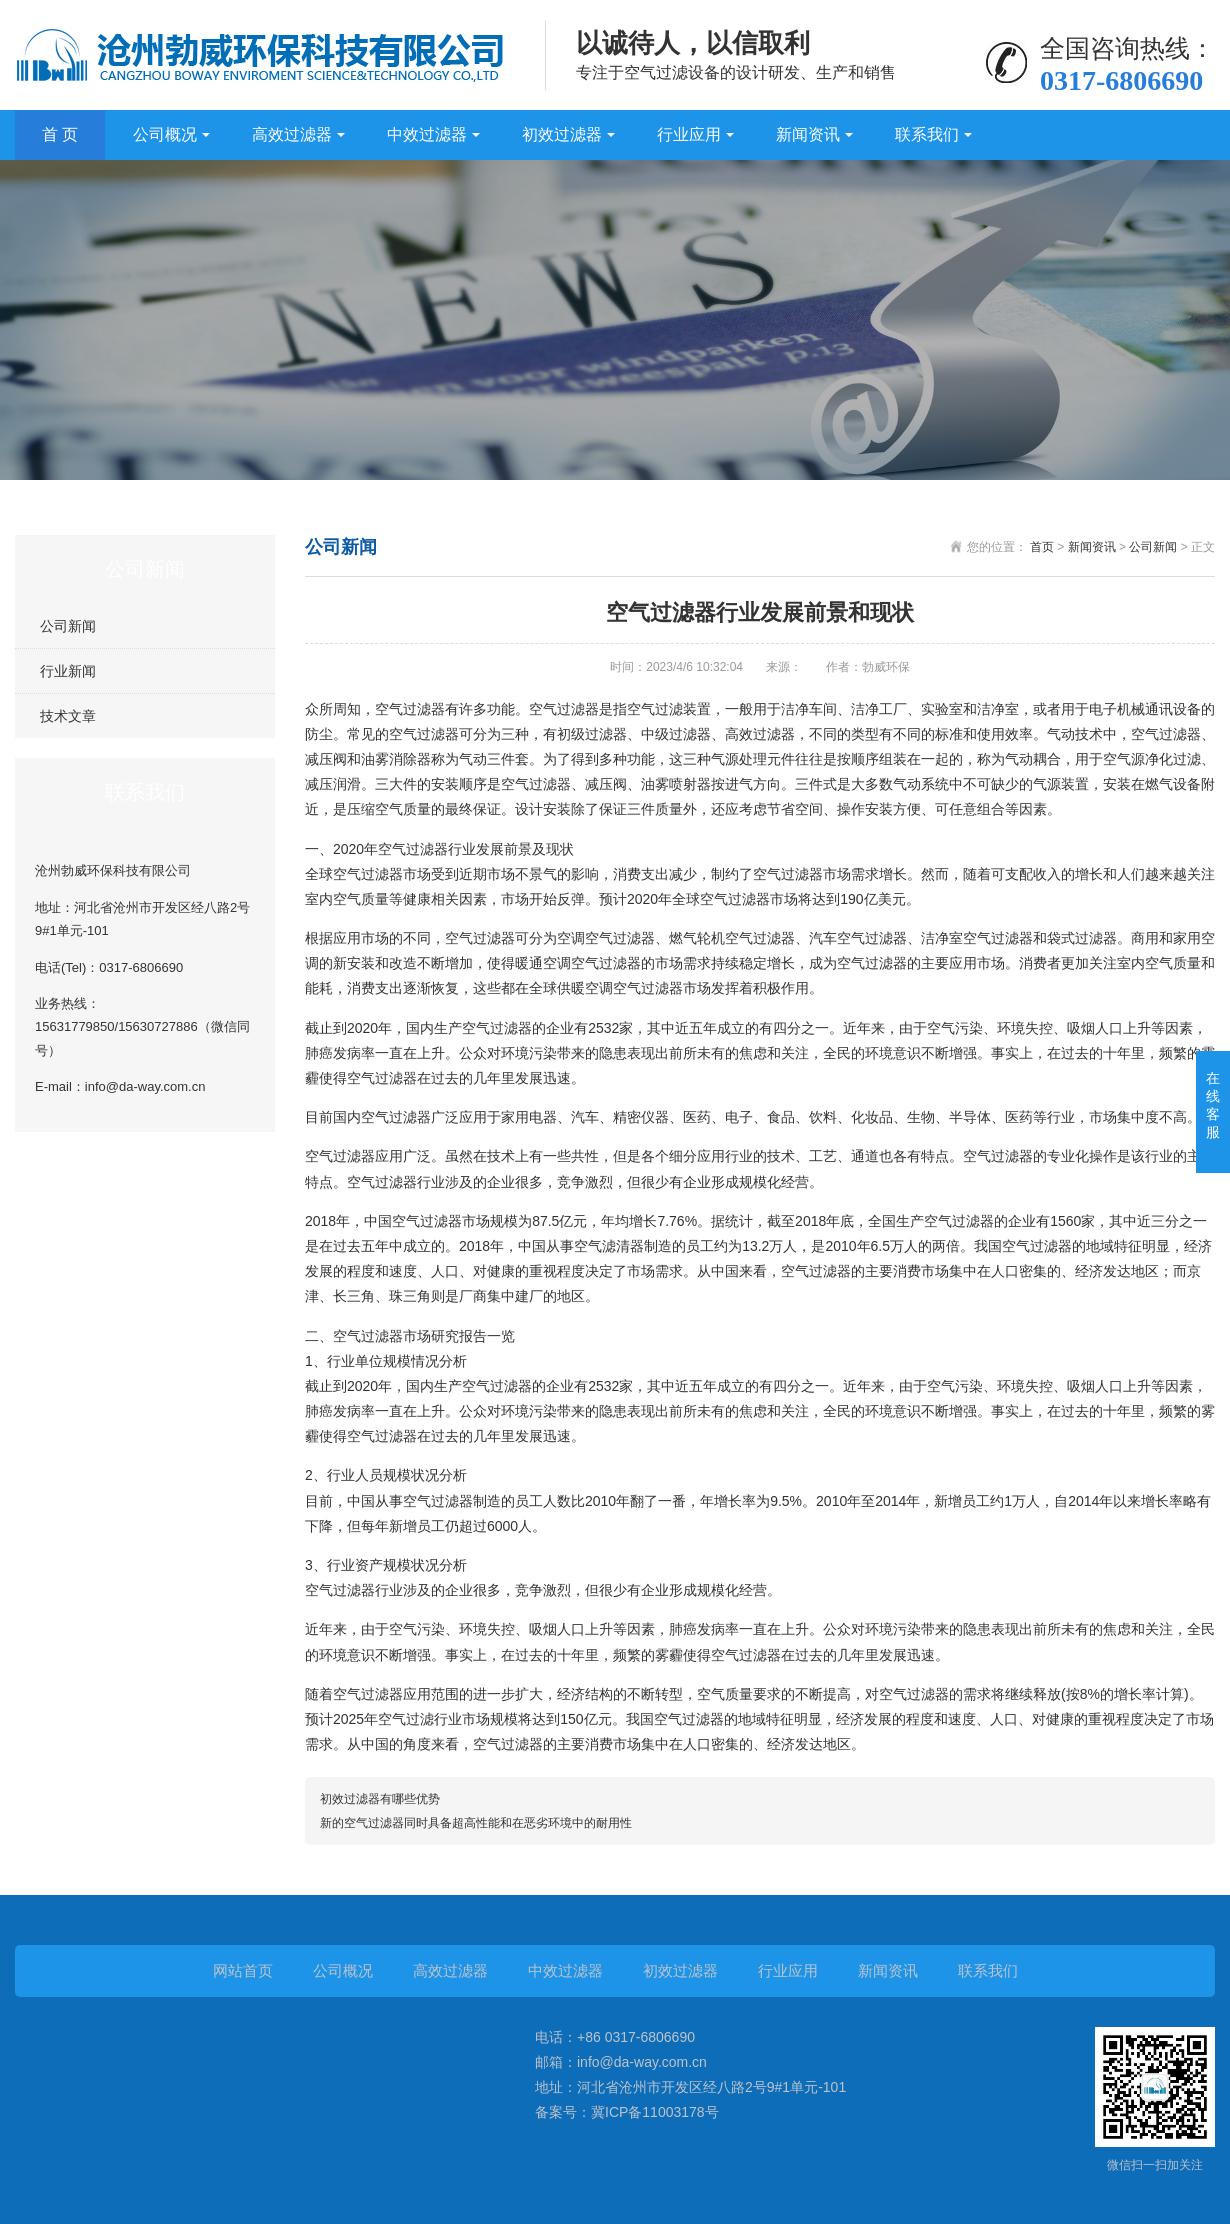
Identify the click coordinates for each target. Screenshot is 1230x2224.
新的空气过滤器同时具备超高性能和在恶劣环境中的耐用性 (476, 1823)
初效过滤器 (562, 134)
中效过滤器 (427, 134)
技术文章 (68, 716)
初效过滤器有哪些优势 (380, 1799)
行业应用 (689, 134)
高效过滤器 (292, 134)
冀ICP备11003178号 (655, 2112)
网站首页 (243, 1970)
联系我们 (927, 134)
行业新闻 (68, 671)
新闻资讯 (808, 134)
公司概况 (165, 134)
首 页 (60, 134)
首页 (1042, 547)
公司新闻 (68, 626)
